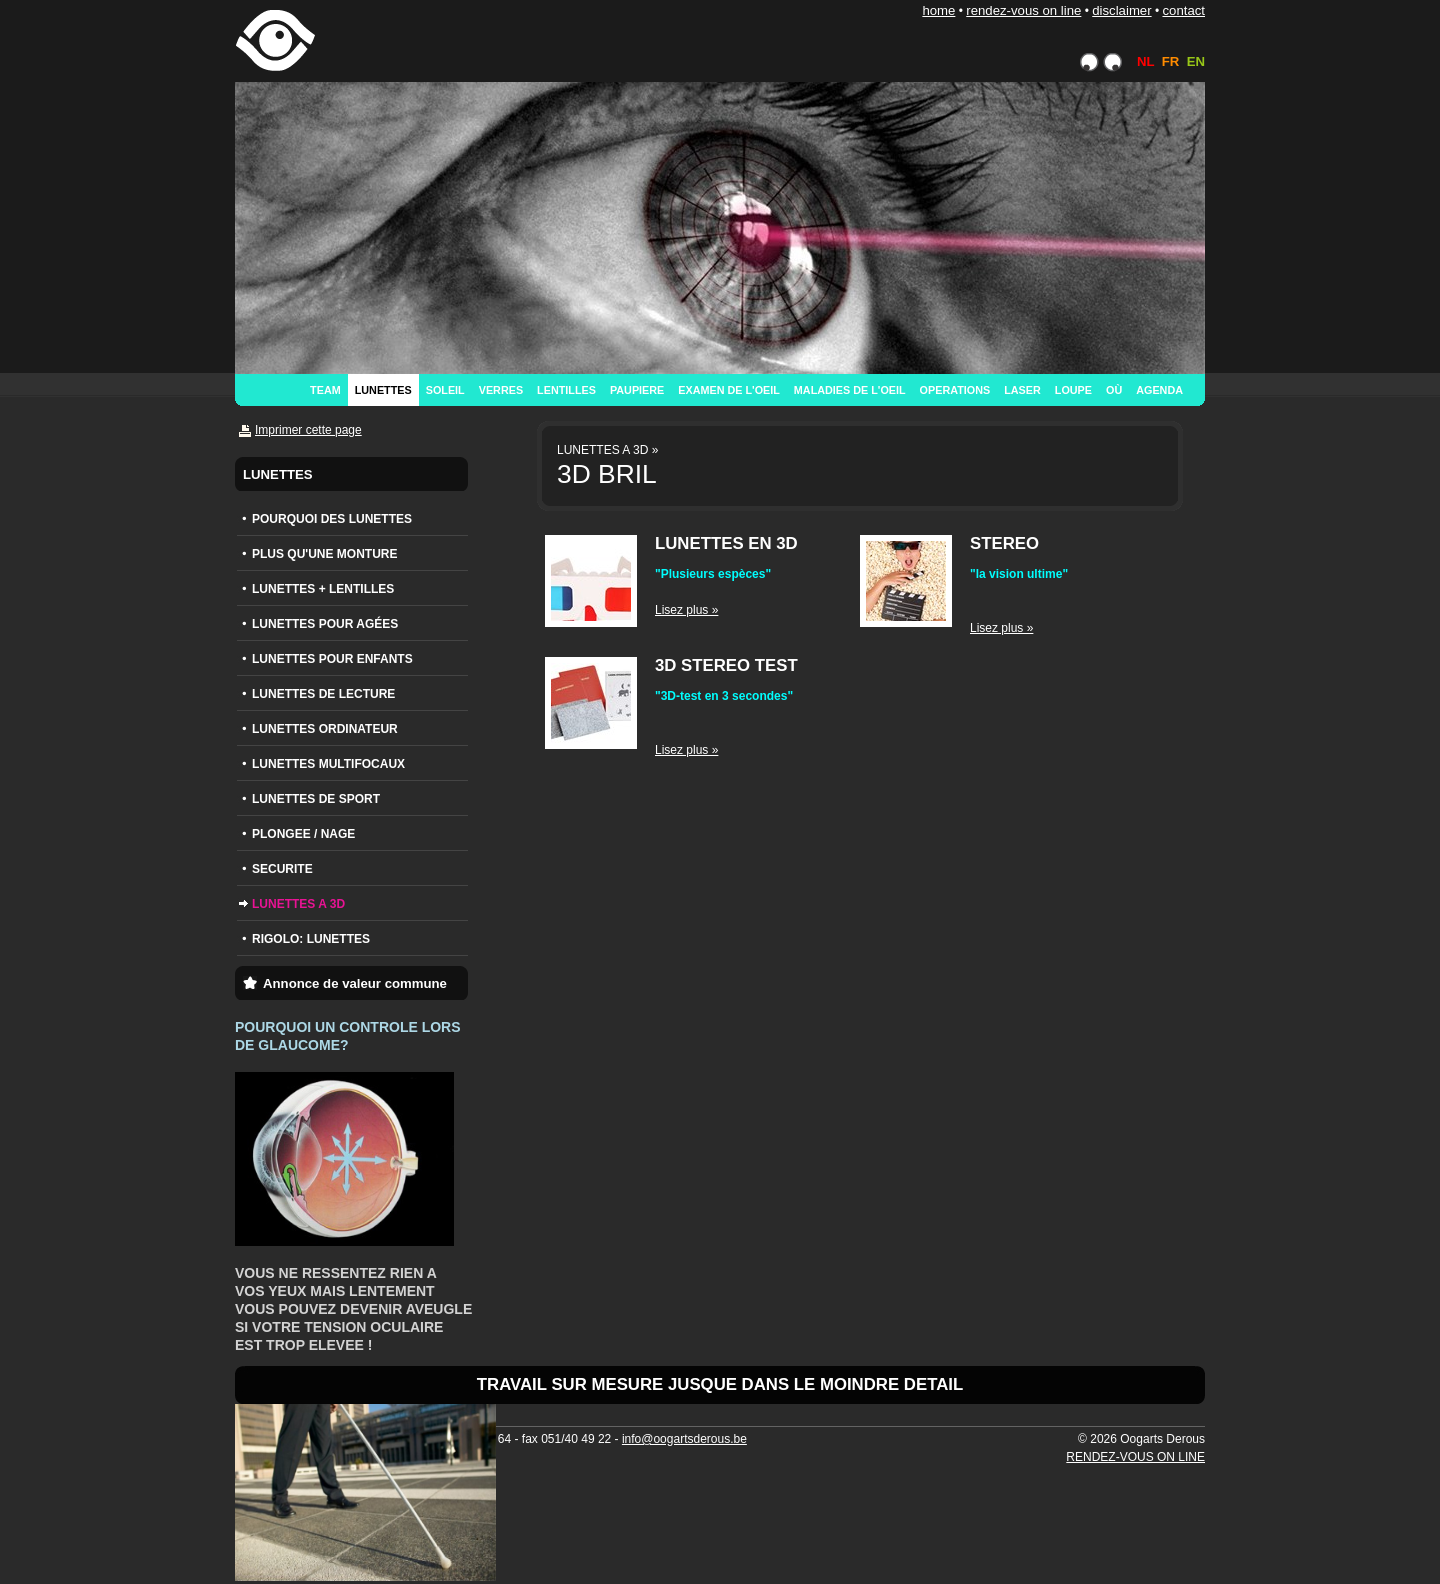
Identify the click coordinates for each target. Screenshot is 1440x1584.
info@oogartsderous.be (684, 1439)
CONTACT (1183, 10)
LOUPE (1073, 390)
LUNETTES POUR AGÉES (325, 624)
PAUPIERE (637, 390)
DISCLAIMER (1121, 10)
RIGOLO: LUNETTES (311, 939)
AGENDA (1159, 390)
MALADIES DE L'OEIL (850, 390)
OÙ (1114, 390)
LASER (1022, 390)
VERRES (501, 390)
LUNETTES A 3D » (607, 450)
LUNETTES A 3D (298, 904)
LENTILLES (566, 390)
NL (1145, 61)
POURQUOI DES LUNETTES (332, 519)
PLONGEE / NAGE (303, 834)
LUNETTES (383, 390)
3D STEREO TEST (726, 665)
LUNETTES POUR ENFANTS (332, 659)
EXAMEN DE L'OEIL (729, 390)
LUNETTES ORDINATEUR (325, 729)
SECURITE (282, 869)
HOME (938, 10)
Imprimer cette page (308, 430)
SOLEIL (445, 390)
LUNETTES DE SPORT (316, 799)
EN (1196, 61)
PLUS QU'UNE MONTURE (325, 554)
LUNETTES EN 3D (726, 543)
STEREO (1004, 543)
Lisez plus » (686, 610)
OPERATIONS (955, 390)
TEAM (325, 390)
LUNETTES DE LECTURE (323, 694)
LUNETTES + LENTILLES (323, 589)
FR (1171, 61)
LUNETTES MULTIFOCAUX (328, 764)
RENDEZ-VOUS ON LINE (1023, 10)
